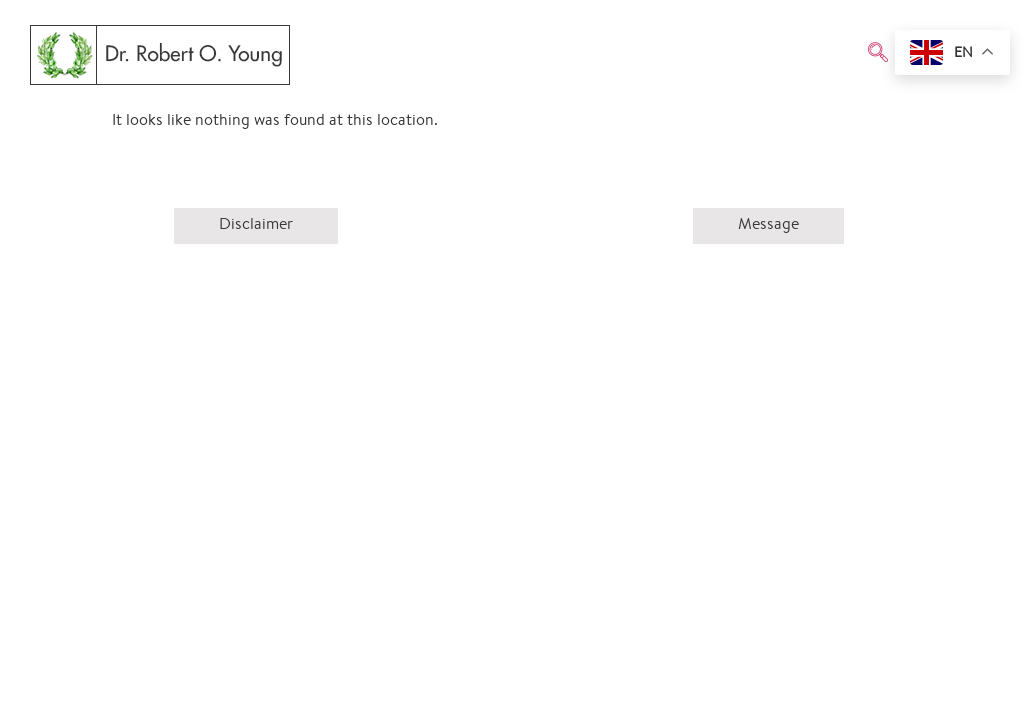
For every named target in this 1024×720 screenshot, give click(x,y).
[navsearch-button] (878, 55)
